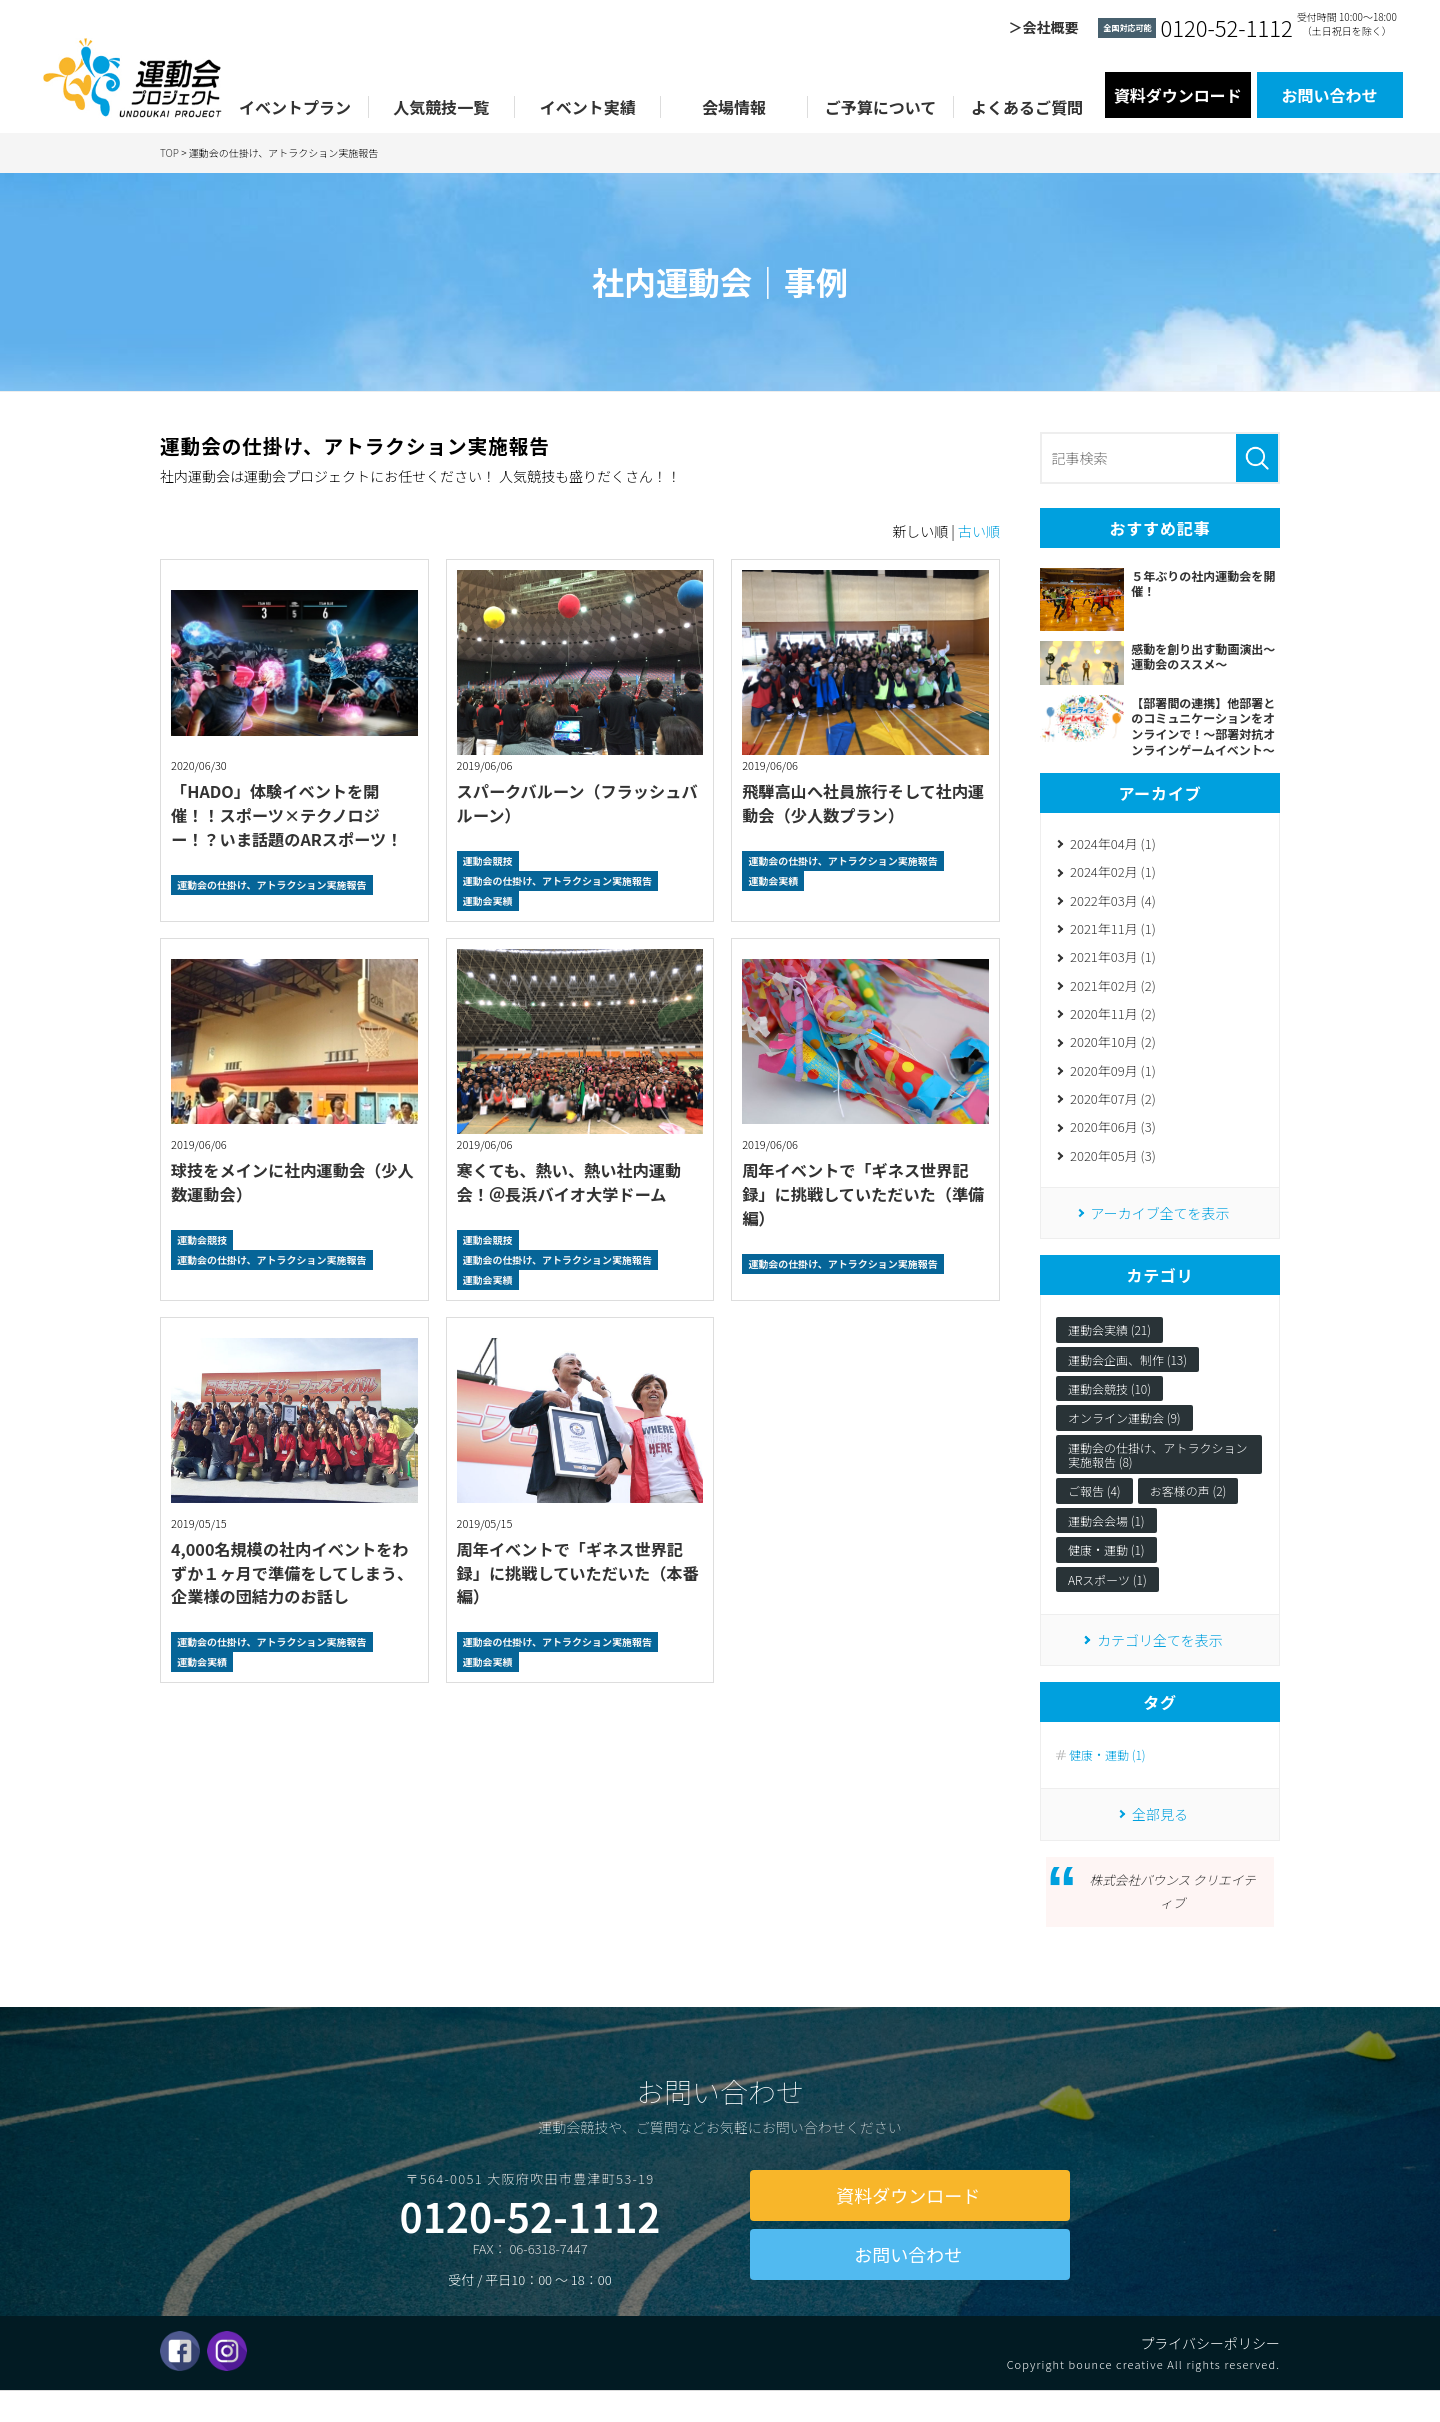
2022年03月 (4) (1113, 903)
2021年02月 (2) (1113, 991)
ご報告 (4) (1094, 1504)
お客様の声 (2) (1188, 1504)
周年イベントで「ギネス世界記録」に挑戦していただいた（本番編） (576, 1572)
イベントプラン (295, 107)
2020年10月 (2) (1113, 1050)
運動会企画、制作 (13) (1127, 1372)
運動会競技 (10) (1109, 1402)
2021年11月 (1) (1113, 932)
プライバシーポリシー (1210, 2373)
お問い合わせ (1330, 95)
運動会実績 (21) (1109, 1343)
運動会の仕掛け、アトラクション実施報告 (272, 884)
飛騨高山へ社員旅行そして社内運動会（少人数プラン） (861, 802)
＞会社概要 (1043, 27)
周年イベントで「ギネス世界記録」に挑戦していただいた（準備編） (861, 1193)
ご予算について (881, 107)
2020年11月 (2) (1113, 1021)
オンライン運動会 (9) (1124, 1431)
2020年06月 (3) (1113, 1138)
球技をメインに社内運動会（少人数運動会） (290, 1181)
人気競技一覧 (441, 107)
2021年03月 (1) (1113, 962)
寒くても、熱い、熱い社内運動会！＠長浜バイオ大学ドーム (575, 1181)
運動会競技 (488, 860)
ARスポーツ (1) (1107, 1593)
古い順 (979, 531)
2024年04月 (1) (1113, 844)
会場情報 (734, 107)
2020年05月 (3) (1113, 1167)
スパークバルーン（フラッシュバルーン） (575, 802)
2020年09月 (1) (1113, 1079)
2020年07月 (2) (1113, 1109)
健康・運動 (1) (1106, 1563)
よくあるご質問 (1027, 107)
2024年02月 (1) (1113, 874)
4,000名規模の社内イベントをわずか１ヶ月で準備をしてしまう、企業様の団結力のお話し (290, 1572)
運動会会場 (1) (1106, 1534)
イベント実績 (588, 107)
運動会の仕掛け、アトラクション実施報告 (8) (1157, 1468)
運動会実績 (488, 900)
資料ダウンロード (1178, 95)
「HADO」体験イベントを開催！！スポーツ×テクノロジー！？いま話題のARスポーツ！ (292, 814)
